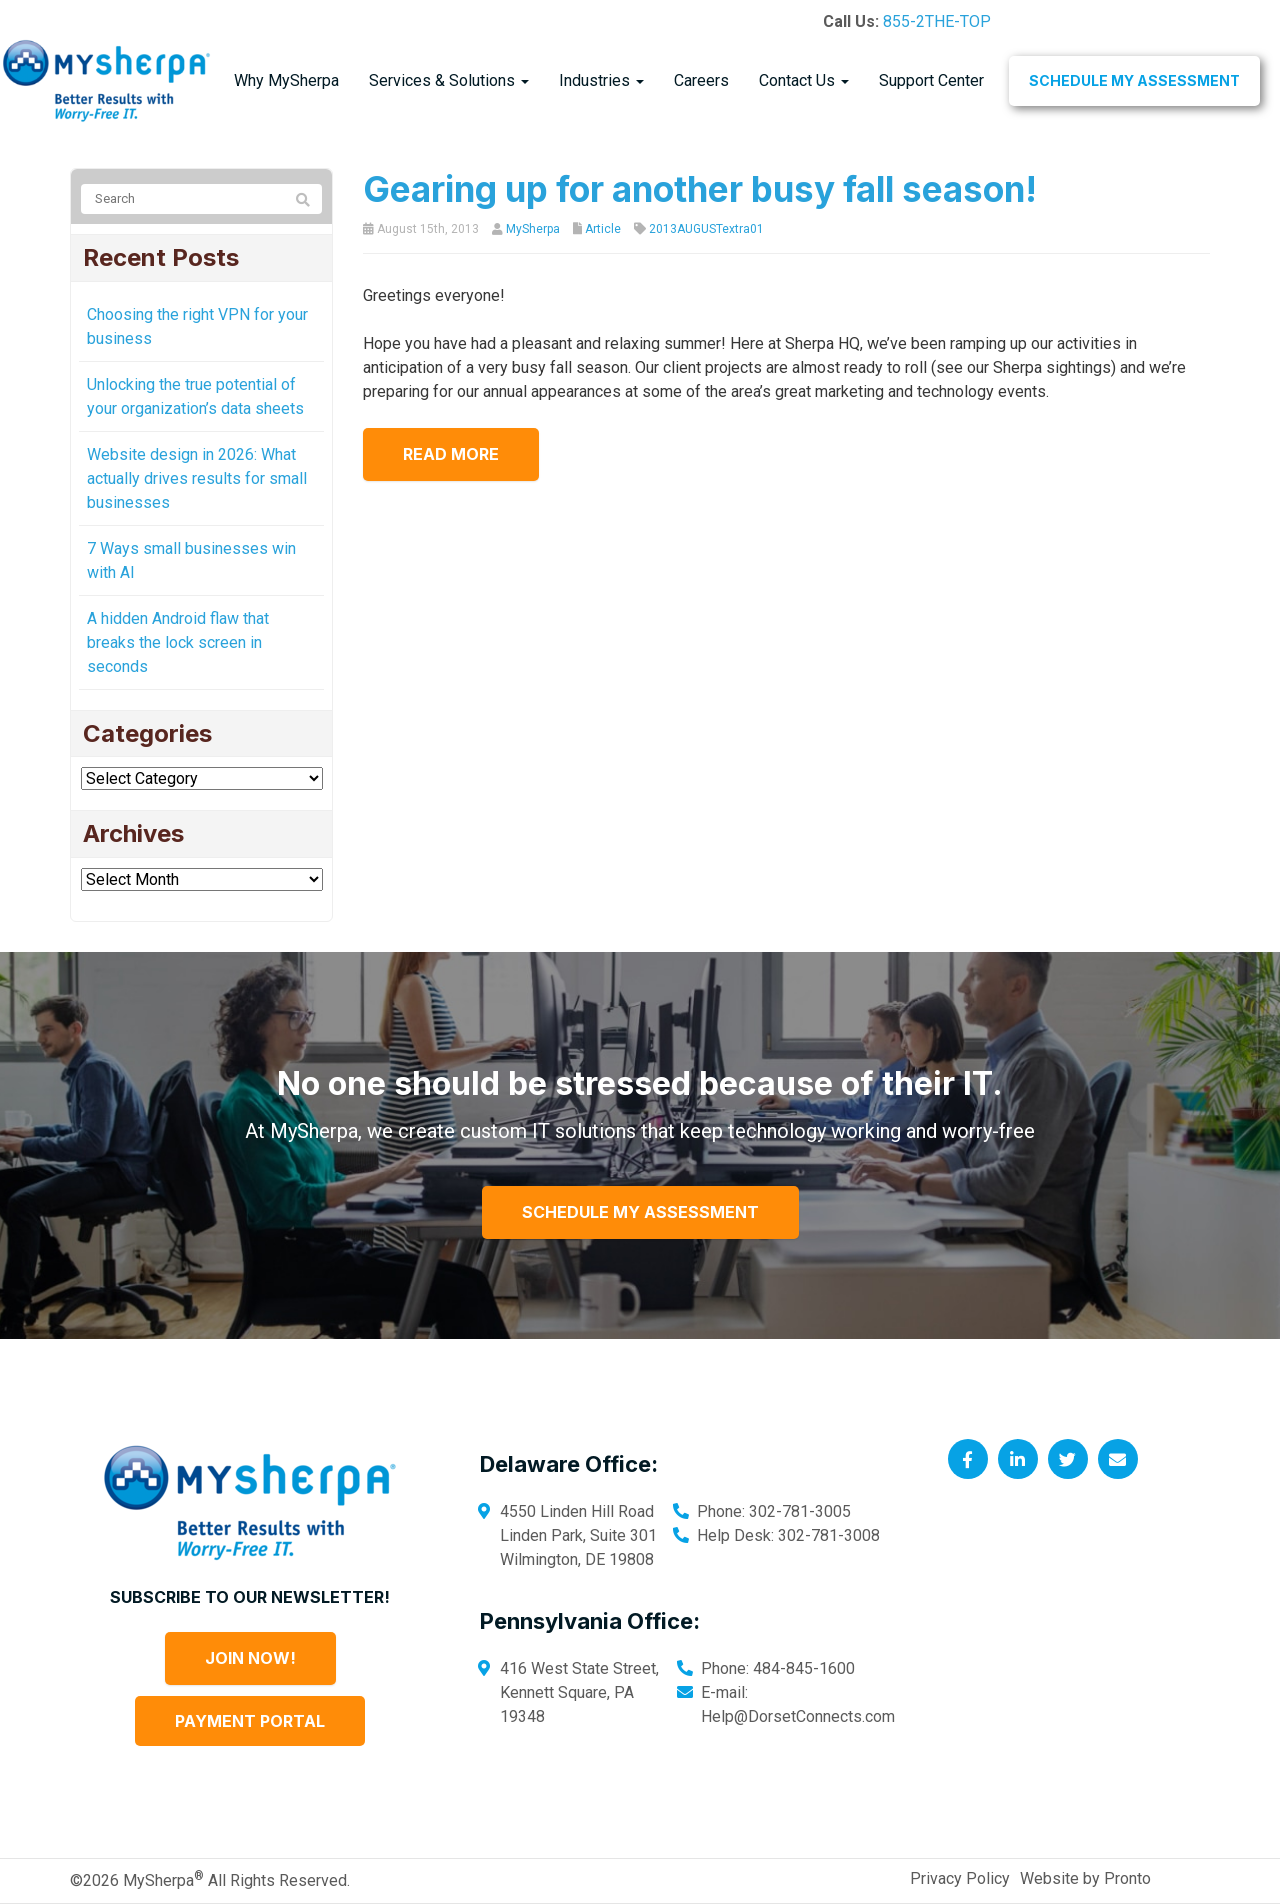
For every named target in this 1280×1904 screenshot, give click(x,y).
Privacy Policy (960, 1878)
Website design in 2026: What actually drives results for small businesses (197, 478)
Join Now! (250, 1658)
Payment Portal (250, 1721)
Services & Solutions (449, 80)
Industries (601, 80)
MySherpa (533, 229)
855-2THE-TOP (937, 21)
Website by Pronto (1085, 1878)
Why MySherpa (286, 80)
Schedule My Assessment (1134, 80)
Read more (451, 454)
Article (603, 229)
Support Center (931, 80)
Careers (701, 80)
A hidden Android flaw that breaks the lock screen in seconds (178, 642)
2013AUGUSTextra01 (706, 229)
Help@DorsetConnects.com (798, 1716)
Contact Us (804, 80)
